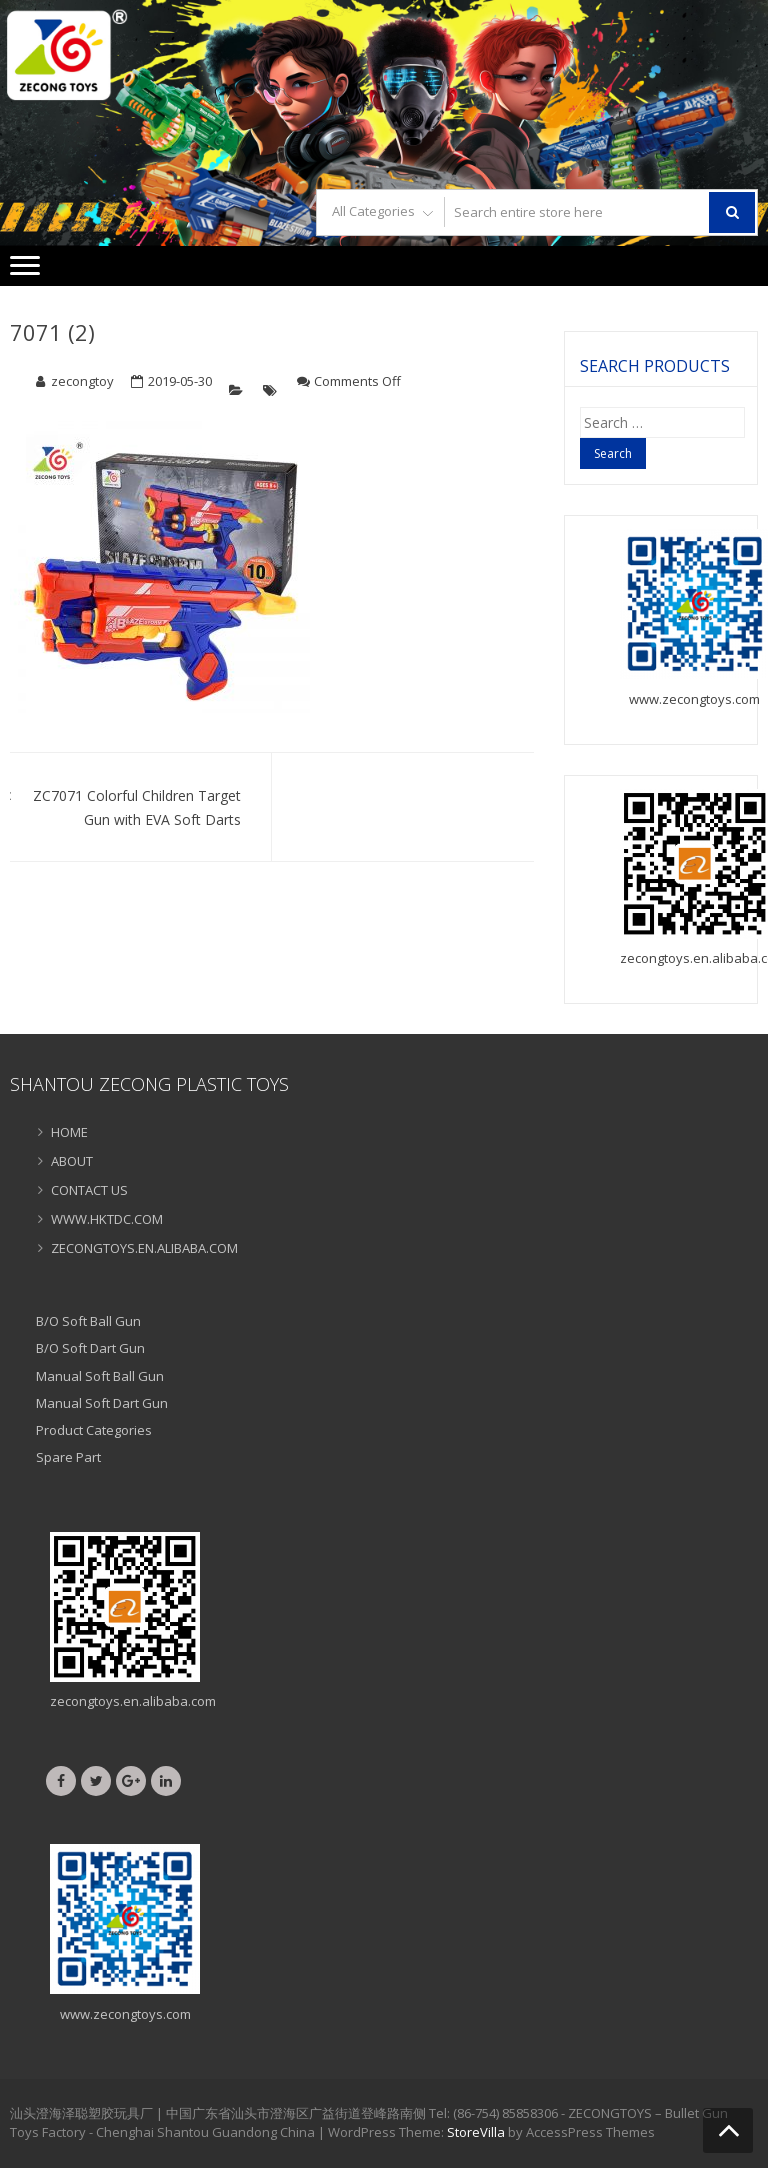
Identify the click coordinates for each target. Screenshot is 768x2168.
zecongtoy (82, 381)
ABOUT (72, 1161)
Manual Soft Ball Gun (100, 1376)
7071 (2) (52, 332)
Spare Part (68, 1457)
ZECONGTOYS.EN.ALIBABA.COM (144, 1248)
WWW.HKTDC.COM (107, 1219)
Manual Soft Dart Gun (102, 1403)
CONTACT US (89, 1190)
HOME (69, 1132)
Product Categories (94, 1430)
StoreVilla (476, 2132)
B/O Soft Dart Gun (90, 1348)
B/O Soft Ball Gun (88, 1321)
